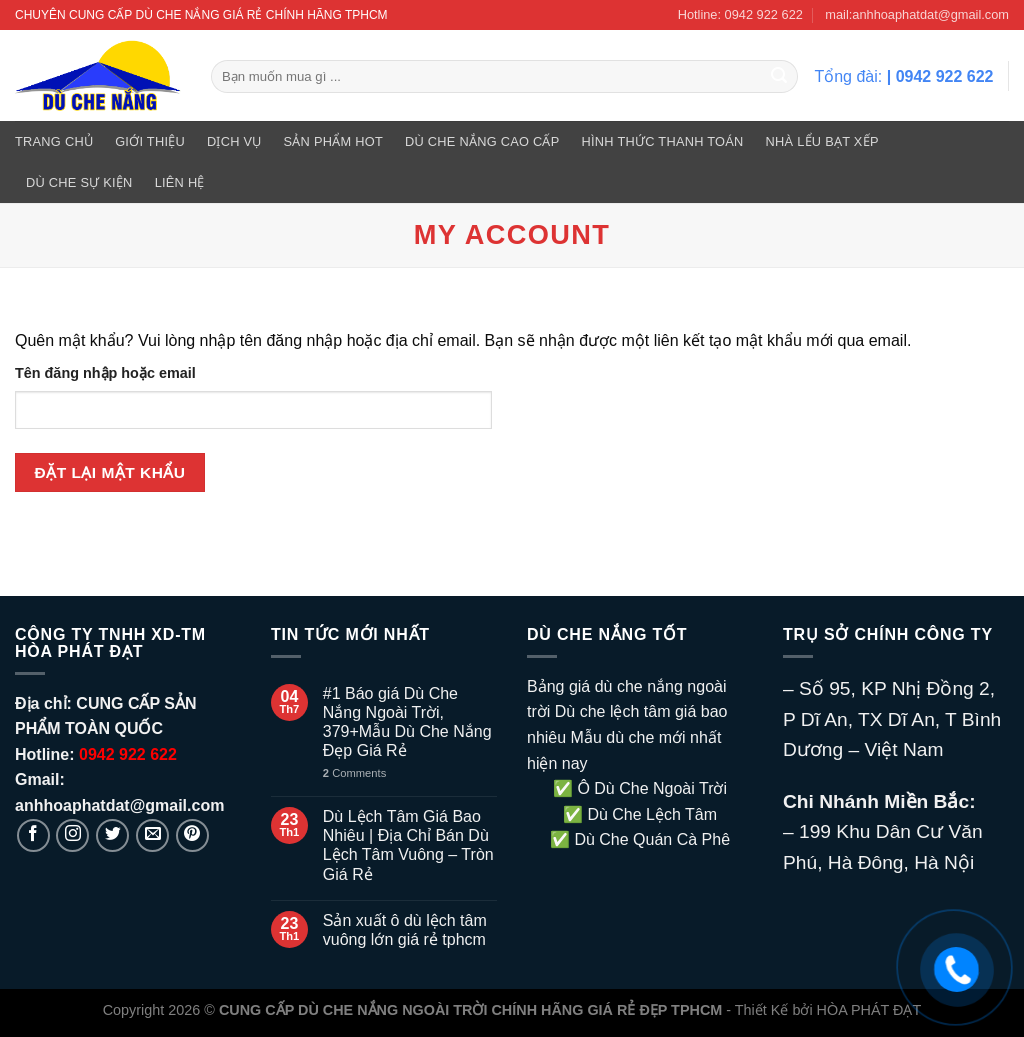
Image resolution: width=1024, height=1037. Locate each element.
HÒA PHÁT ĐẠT (869, 1010)
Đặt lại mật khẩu (110, 472)
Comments (354, 773)
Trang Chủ (54, 141)
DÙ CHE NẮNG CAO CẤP (482, 141)
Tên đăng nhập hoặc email (105, 373)
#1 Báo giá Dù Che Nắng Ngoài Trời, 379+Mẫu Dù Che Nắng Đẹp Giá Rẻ (407, 722)
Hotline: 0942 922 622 (740, 14)
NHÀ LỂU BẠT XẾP (822, 141)
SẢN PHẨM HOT (333, 141)
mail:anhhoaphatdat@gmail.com (917, 14)
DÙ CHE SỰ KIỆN (79, 182)
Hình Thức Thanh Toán (663, 141)
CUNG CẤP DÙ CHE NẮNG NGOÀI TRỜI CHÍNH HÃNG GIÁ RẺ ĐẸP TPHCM (470, 1010)
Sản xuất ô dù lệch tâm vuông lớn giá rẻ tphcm (405, 930)
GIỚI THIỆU (150, 141)
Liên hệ (180, 182)
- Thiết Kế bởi (769, 1010)
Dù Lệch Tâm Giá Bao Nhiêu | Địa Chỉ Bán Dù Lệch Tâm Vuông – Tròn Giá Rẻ (408, 845)
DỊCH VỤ (234, 141)
